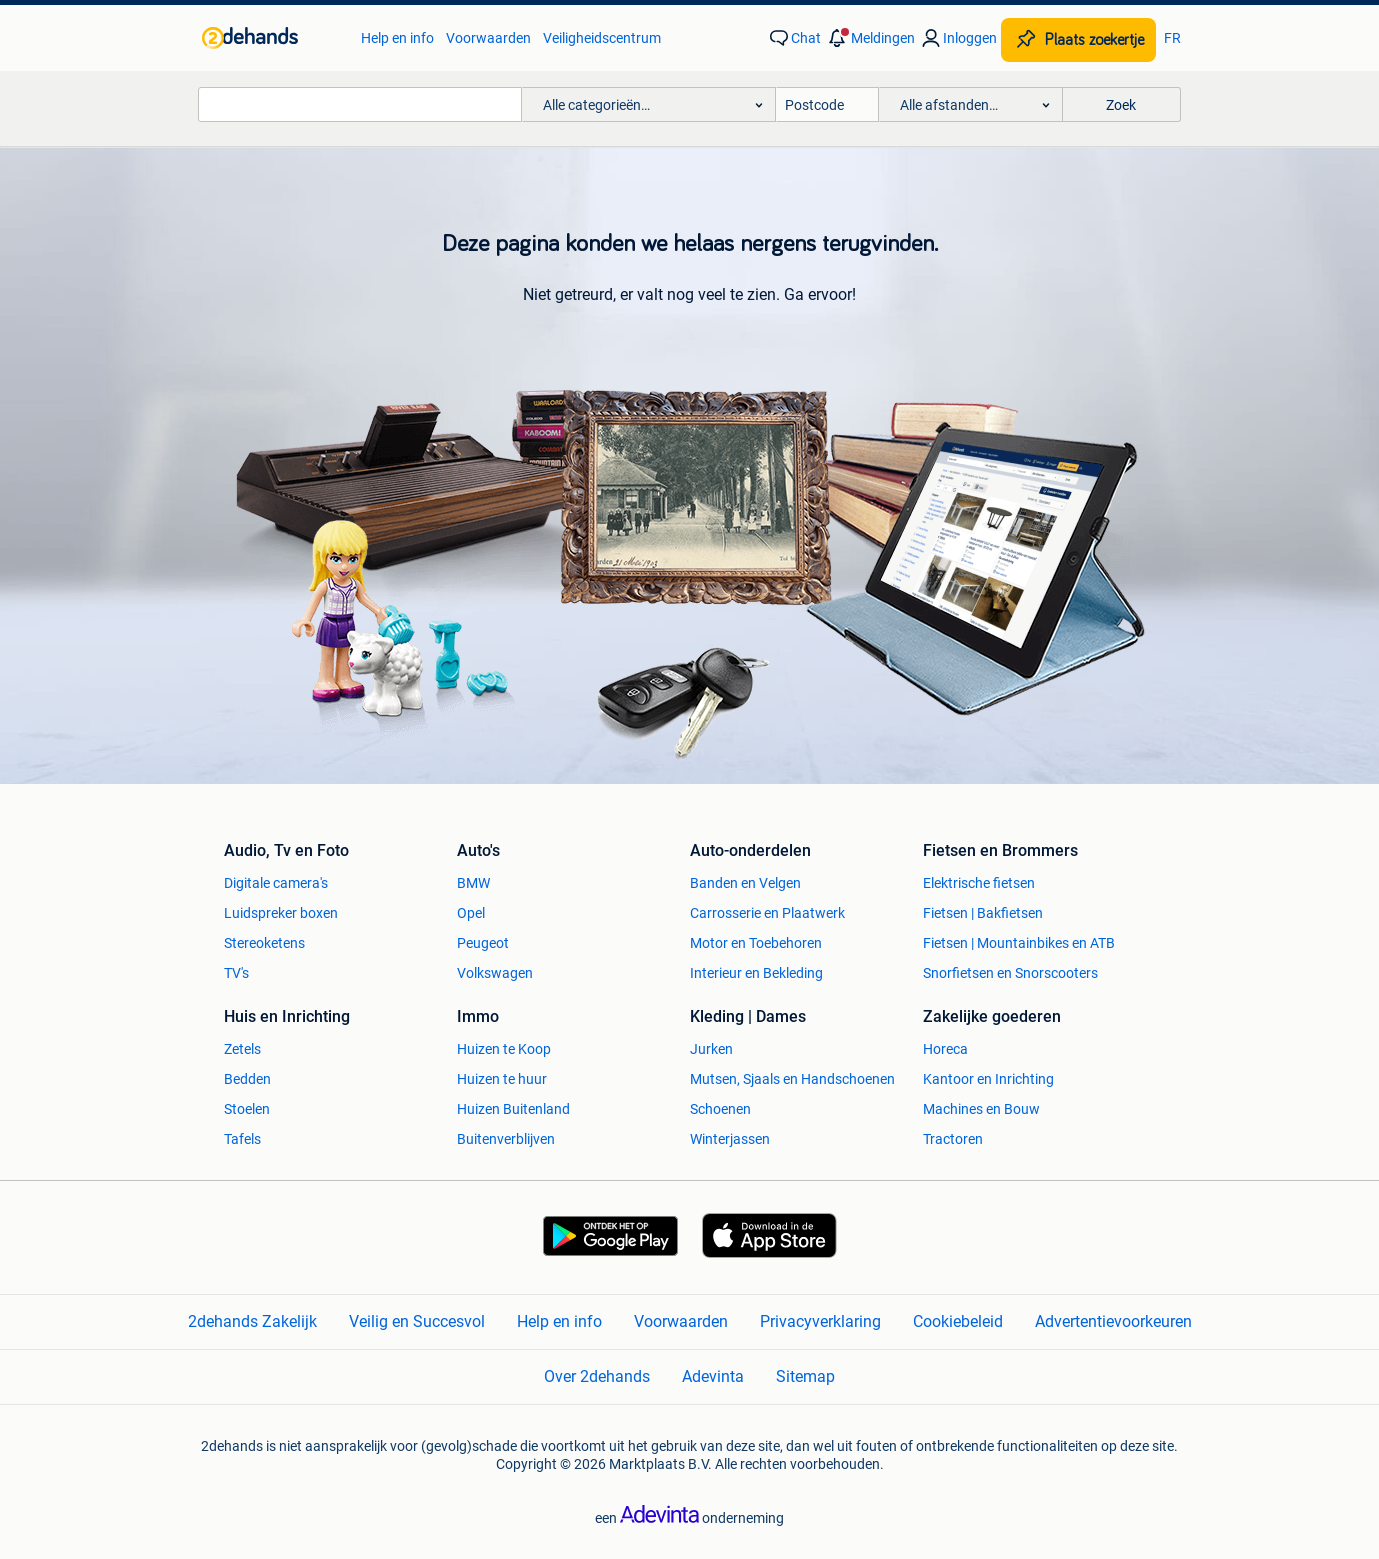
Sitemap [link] (805, 1376)
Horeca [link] (945, 1049)
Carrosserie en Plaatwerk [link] (767, 913)
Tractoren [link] (953, 1139)
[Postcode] (827, 104)
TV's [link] (236, 973)
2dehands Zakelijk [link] (252, 1321)
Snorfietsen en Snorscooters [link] (1010, 973)
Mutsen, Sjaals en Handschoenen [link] (792, 1079)
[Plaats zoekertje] (1078, 40)
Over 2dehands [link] (597, 1376)
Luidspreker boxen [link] (281, 913)
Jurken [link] (711, 1049)
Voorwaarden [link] (488, 38)
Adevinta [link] (713, 1376)
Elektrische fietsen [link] (979, 883)
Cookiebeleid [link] (958, 1321)
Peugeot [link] (483, 943)
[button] (870, 38)
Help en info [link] (397, 38)
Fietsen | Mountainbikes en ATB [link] (1019, 943)
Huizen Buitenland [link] (513, 1109)
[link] (271, 38)
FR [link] (1172, 38)
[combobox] (360, 104)
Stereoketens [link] (264, 943)
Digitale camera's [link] (276, 883)
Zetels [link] (242, 1049)
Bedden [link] (247, 1079)
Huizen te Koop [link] (504, 1049)
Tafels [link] (242, 1139)
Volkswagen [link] (495, 973)
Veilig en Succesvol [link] (417, 1321)
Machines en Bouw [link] (981, 1109)
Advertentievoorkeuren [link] (1113, 1321)
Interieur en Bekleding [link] (756, 973)
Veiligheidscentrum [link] (602, 38)
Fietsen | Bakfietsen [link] (983, 913)
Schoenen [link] (720, 1109)
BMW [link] (473, 883)
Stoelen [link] (247, 1109)
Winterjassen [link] (730, 1139)
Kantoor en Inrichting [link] (988, 1079)
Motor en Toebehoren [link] (756, 943)
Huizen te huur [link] (502, 1079)
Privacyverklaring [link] (820, 1321)
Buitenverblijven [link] (506, 1139)
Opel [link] (471, 913)
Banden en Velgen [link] (745, 883)
